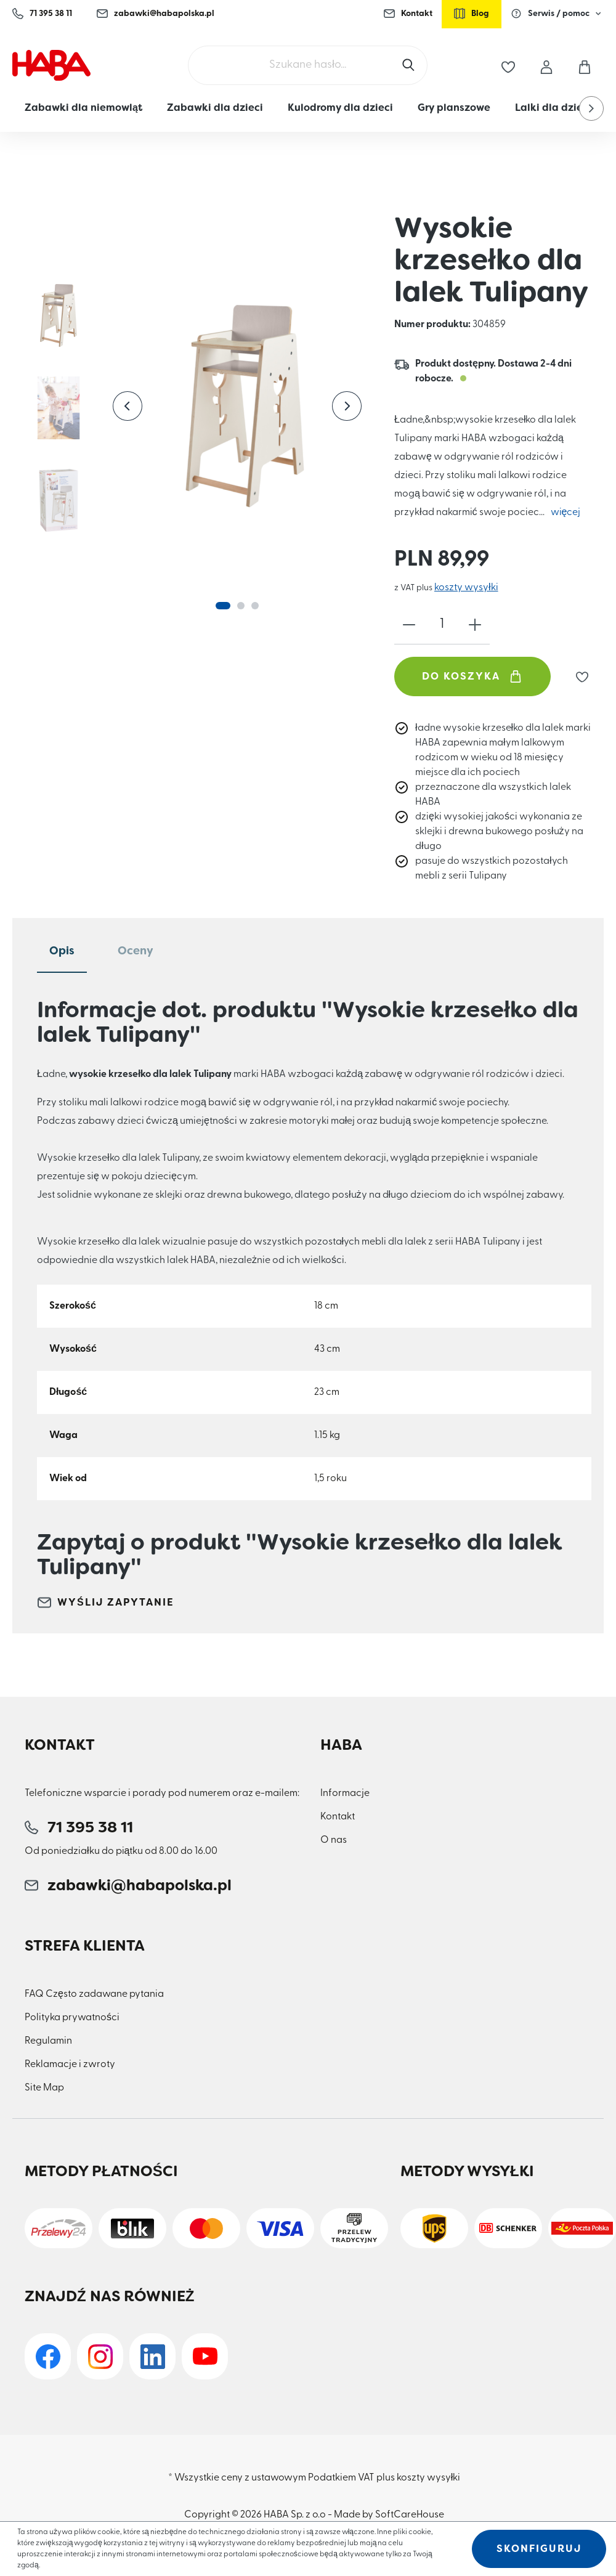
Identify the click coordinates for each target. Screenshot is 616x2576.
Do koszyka (472, 676)
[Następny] (347, 406)
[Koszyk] (584, 65)
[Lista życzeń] (508, 65)
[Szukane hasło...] (308, 65)
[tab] (62, 951)
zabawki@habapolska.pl (155, 13)
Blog (471, 13)
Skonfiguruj (539, 2548)
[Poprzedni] (127, 406)
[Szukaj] (410, 65)
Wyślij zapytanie (106, 1602)
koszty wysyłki (466, 588)
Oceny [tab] (135, 950)
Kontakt (408, 13)
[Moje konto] (546, 65)
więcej (566, 513)
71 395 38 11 (42, 13)
